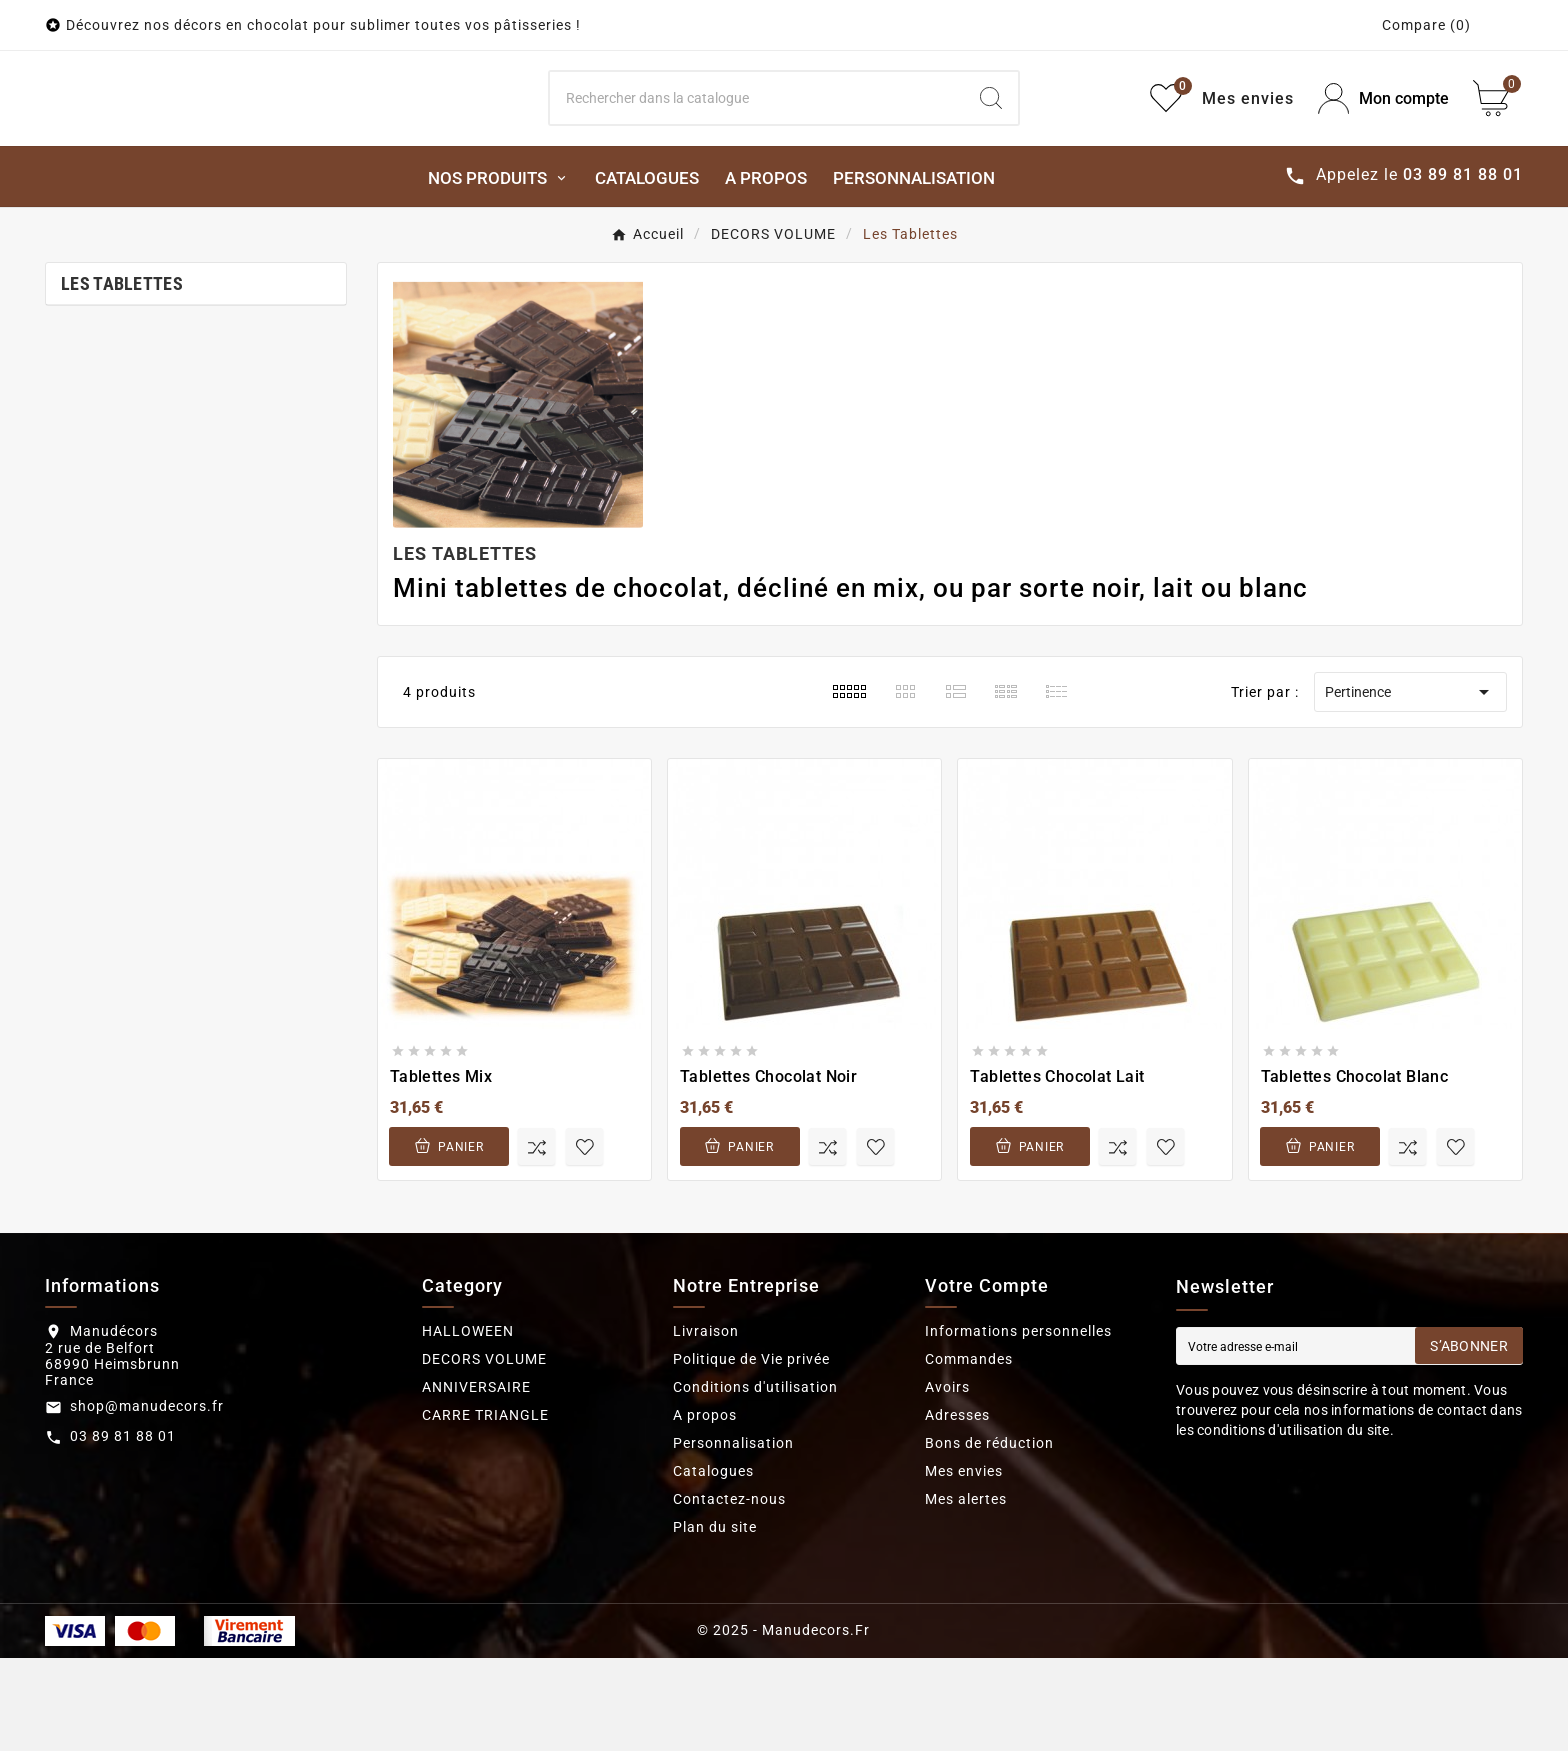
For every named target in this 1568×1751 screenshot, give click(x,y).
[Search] (757, 145)
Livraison (706, 1424)
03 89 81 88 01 (123, 1529)
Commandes (969, 1452)
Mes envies (964, 1564)
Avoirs (947, 1480)
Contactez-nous (729, 1592)
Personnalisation (733, 1536)
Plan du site (715, 1620)
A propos (705, 1508)
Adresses (957, 1508)
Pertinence (1410, 785)
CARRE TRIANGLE (485, 1508)
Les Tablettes (122, 376)
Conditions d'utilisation (755, 1480)
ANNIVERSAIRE (476, 1480)
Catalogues (713, 1564)
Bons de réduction (989, 1536)
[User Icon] (1383, 145)
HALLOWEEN (468, 1424)
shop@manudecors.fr (147, 1499)
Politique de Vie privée (751, 1452)
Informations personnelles (1018, 1424)
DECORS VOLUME (484, 1452)
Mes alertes (966, 1592)
